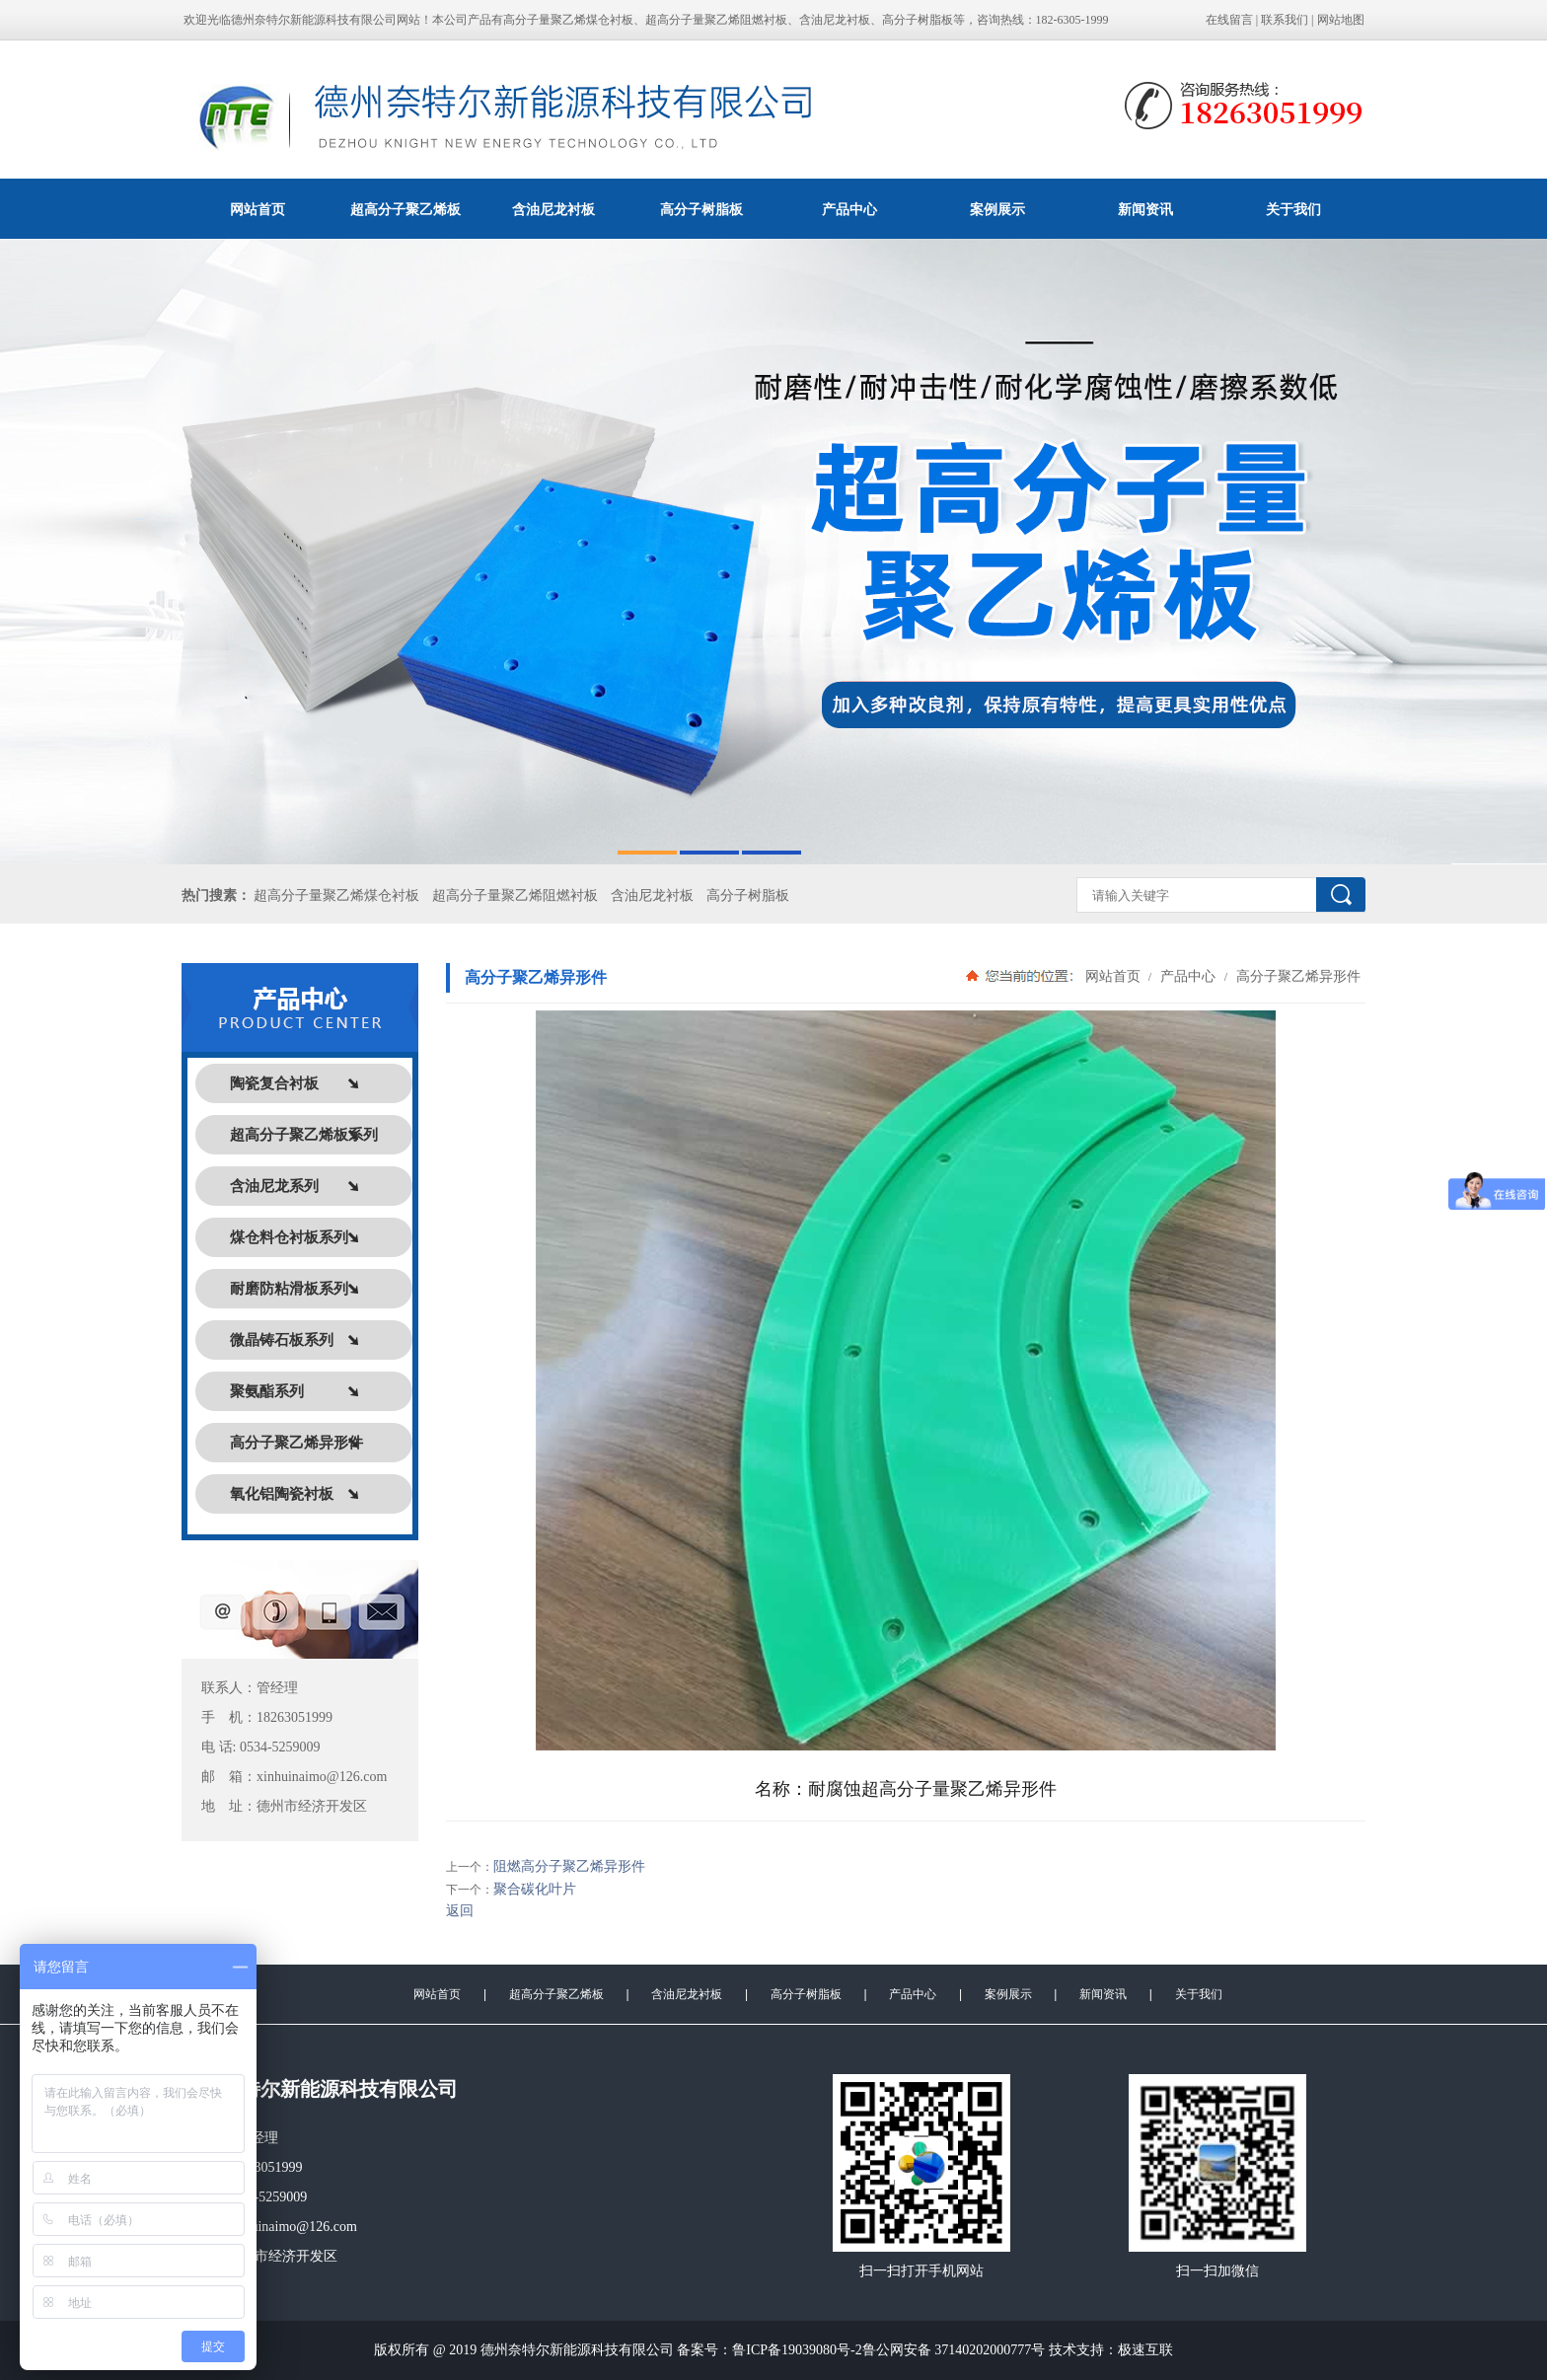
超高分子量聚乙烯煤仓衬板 (336, 895)
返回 (460, 1910)
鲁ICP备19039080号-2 (796, 2350)
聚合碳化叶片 (534, 1889)
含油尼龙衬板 (553, 209)
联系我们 (1284, 20)
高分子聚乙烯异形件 (1296, 976)
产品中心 (849, 209)
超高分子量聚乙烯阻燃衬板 (515, 895)
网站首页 (257, 209)
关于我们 (1293, 209)
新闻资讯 (1145, 209)
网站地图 (1340, 20)
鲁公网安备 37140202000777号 (954, 2350)
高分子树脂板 (701, 209)
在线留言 (1229, 20)
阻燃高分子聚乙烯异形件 (569, 1866)
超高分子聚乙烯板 (405, 209)
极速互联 (1145, 2350)
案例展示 (997, 209)
